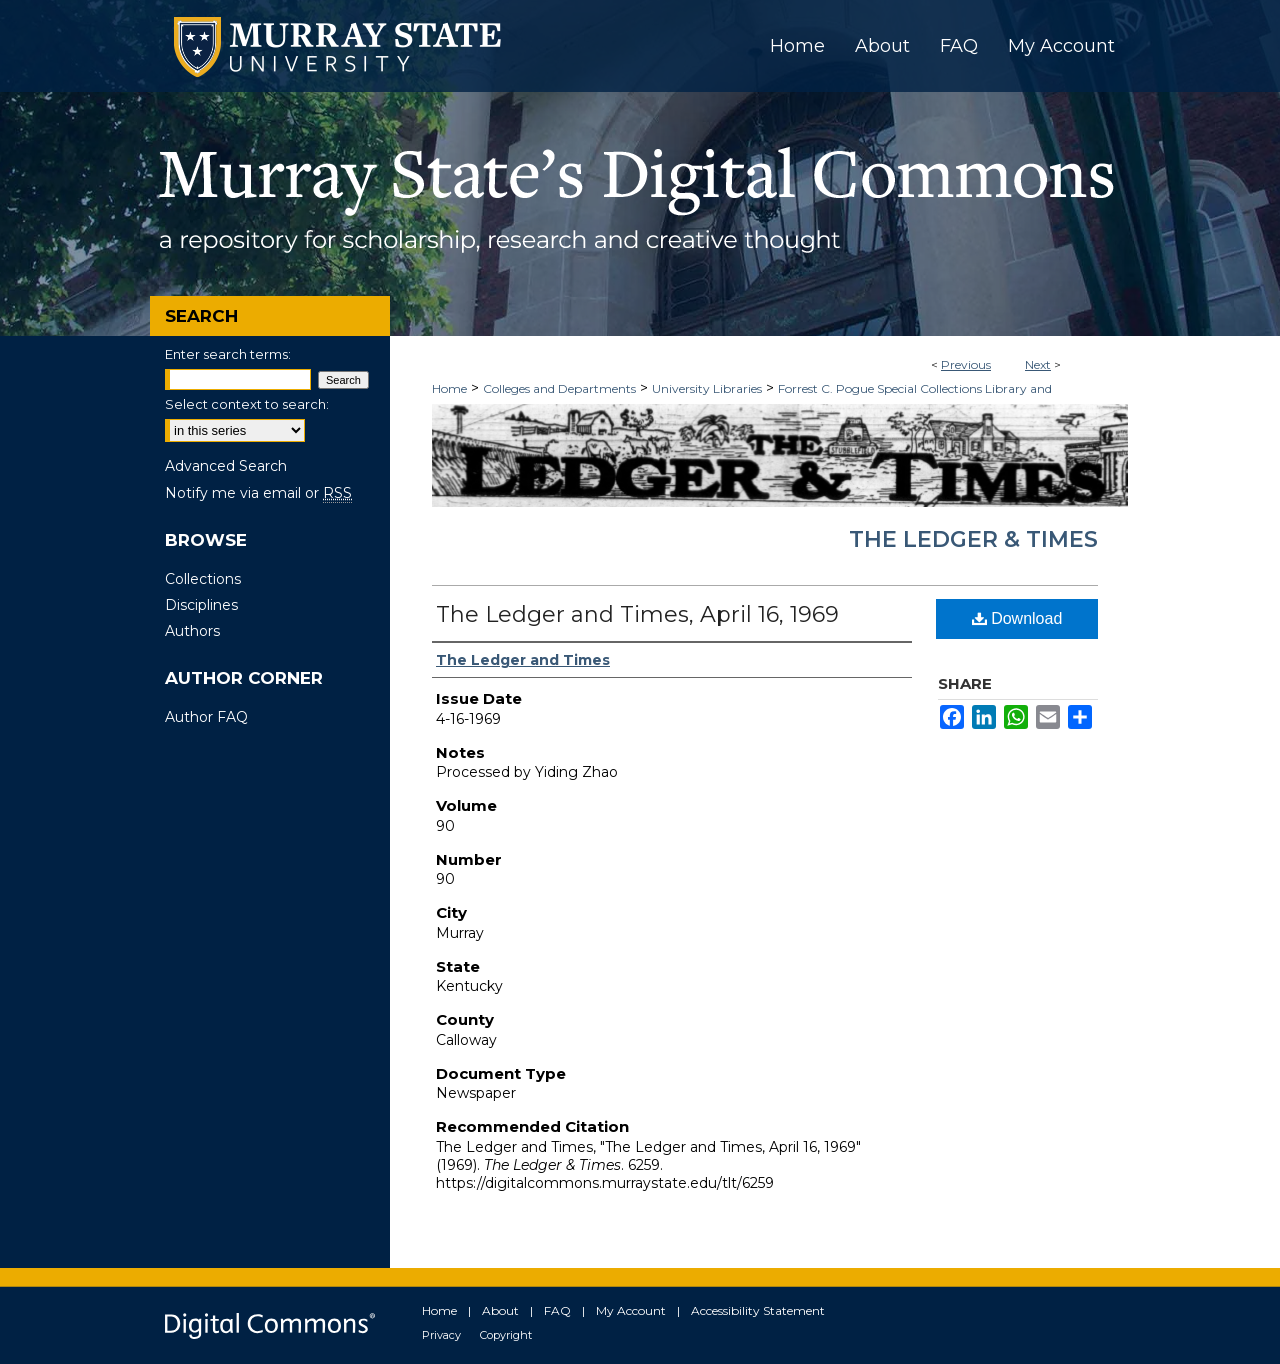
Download (1017, 618)
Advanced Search (226, 466)
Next (1038, 364)
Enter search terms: (228, 354)
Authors (192, 631)
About (500, 1310)
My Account (631, 1310)
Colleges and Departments (559, 388)
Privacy (441, 1335)
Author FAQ (206, 717)
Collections (203, 579)
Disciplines (201, 605)
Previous (966, 364)
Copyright (506, 1335)
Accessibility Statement (758, 1310)
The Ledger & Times (973, 539)
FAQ (557, 1310)
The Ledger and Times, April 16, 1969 (637, 614)
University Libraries (707, 388)
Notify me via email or (258, 493)
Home (449, 388)
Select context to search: (247, 404)
